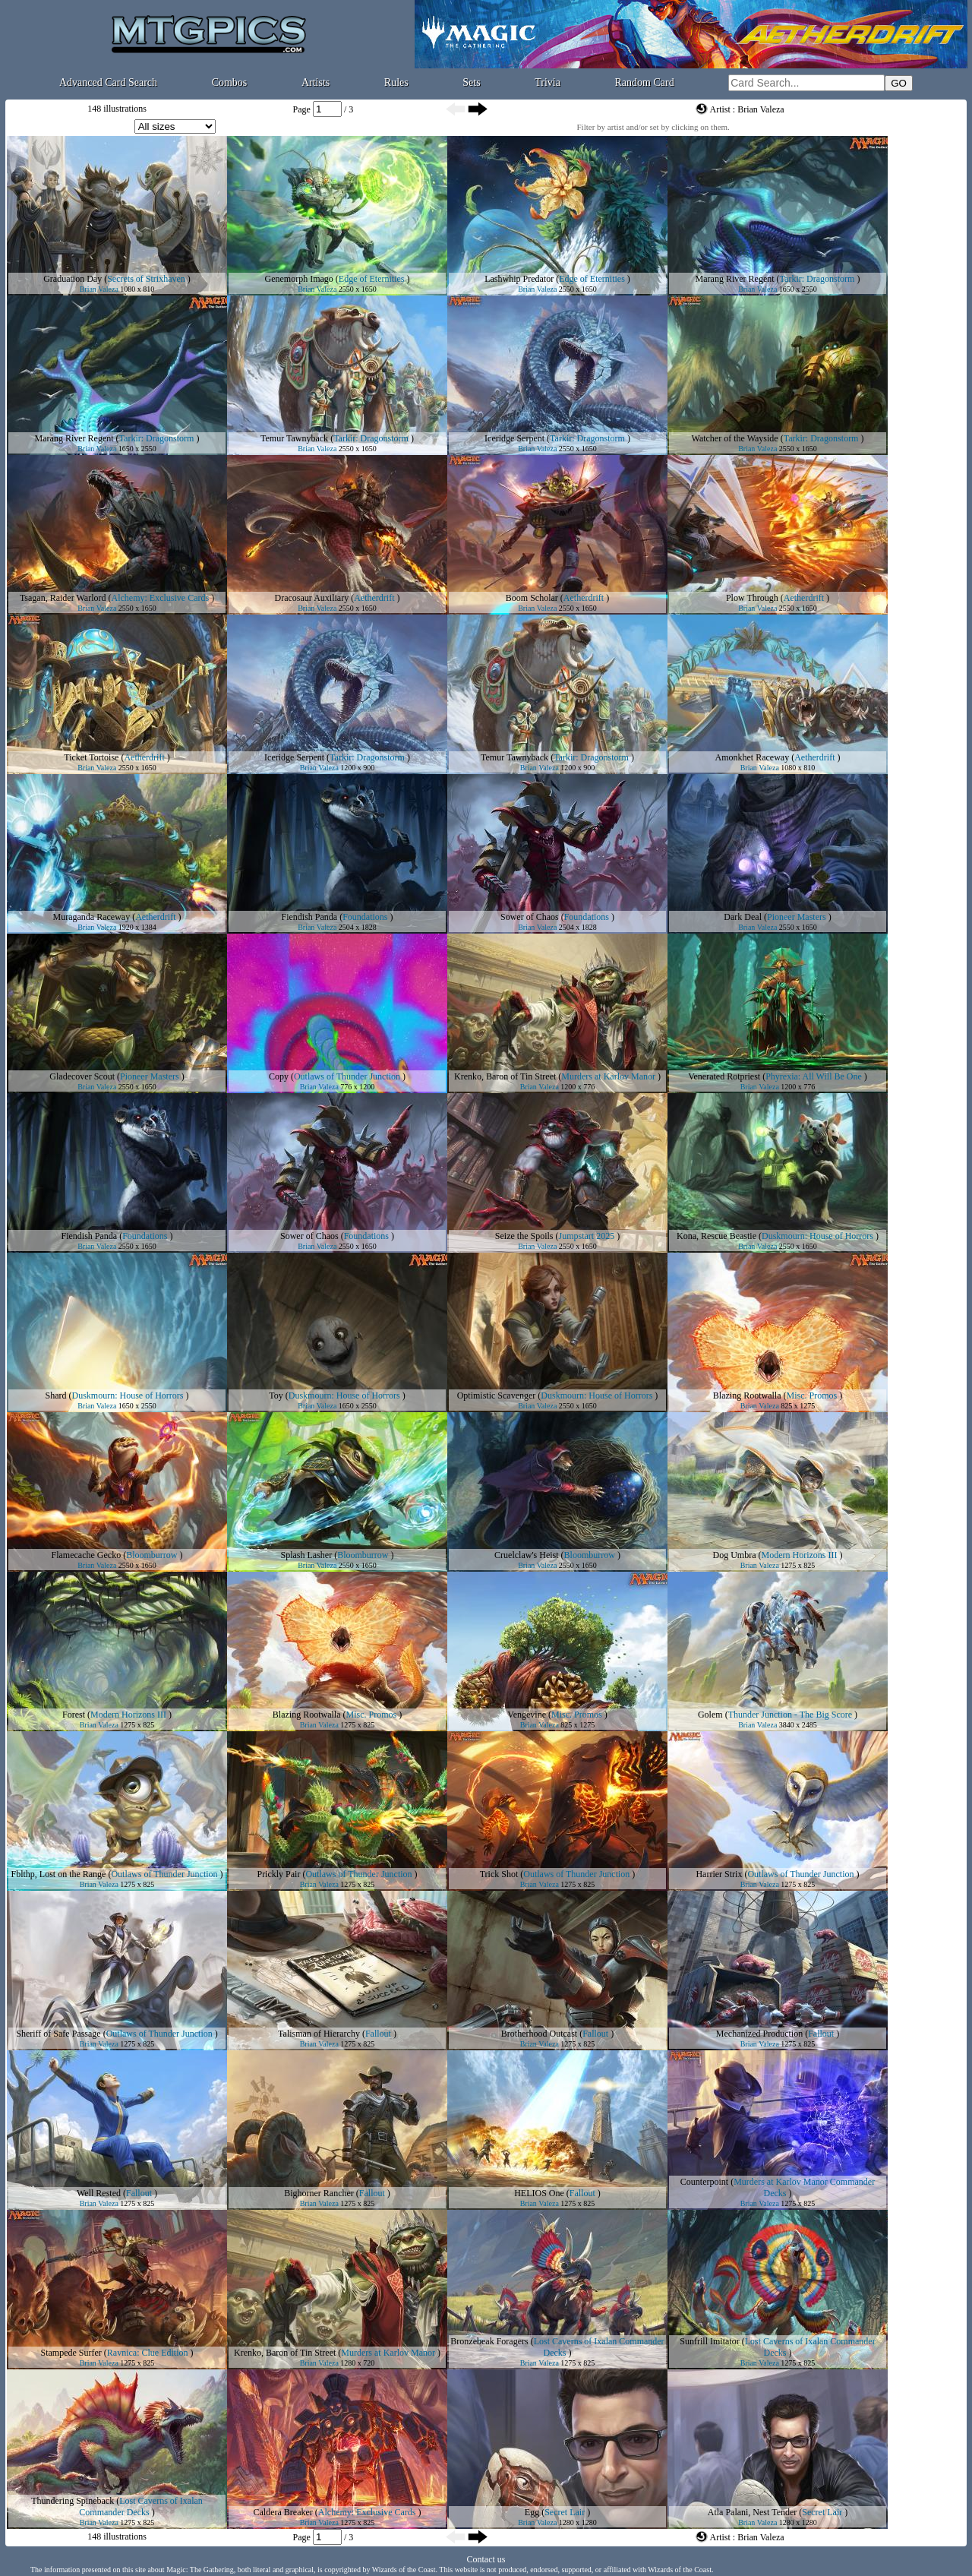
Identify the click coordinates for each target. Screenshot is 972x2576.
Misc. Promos (811, 1395)
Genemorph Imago (299, 278)
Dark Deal (743, 917)
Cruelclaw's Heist (526, 1555)
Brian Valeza (99, 289)
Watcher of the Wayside (735, 438)
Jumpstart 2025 (587, 1236)
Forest (73, 1714)
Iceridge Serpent (514, 438)
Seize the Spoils (524, 1236)
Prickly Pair (278, 1874)
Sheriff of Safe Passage (58, 2033)
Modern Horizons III (800, 1555)
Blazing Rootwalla (747, 1395)
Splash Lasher (307, 1555)
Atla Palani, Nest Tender (752, 2512)
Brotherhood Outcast (539, 2033)
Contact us (486, 2559)
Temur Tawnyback (294, 438)
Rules (396, 82)
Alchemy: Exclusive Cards (160, 598)
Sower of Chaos (529, 917)
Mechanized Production (759, 2033)
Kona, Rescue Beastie (716, 1236)
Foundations (364, 917)
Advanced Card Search (108, 82)
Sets (471, 82)
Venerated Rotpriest (724, 1076)
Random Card (644, 82)
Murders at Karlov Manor (608, 1076)
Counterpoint (704, 2181)
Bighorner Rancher (319, 2193)
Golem (710, 1714)
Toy (276, 1395)
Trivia (547, 82)
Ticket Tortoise (91, 757)
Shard (56, 1395)
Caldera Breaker (283, 2512)
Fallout (378, 2033)
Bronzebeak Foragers (489, 2341)
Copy (279, 1076)
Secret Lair (564, 2512)
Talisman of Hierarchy (319, 2033)
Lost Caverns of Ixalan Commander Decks (140, 2506)
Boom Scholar (532, 598)
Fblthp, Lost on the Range (58, 1874)
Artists (315, 82)
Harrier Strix (719, 1874)
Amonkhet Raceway (752, 757)
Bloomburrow (151, 1555)
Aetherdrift (374, 598)
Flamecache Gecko (87, 1555)
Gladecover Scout (82, 1076)
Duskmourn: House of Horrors (817, 1236)
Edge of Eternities (372, 278)
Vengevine (526, 1714)
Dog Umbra (734, 1555)
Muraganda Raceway (92, 917)
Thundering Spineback (72, 2500)
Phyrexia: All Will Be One (813, 1076)
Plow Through (752, 598)
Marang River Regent (735, 278)
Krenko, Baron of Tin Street (505, 1076)
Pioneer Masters (796, 917)
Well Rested (99, 2193)
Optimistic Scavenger (496, 1395)
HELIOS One (539, 2193)
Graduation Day (72, 278)
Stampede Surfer (71, 2352)
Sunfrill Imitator (709, 2341)
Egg (532, 2512)
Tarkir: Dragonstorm (817, 278)
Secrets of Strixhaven (146, 278)
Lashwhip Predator (519, 278)
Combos (230, 82)
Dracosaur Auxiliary (312, 598)
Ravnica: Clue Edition (147, 2352)
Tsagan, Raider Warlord (63, 598)
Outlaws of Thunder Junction (347, 1076)
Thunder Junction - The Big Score (790, 1714)
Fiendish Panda (309, 917)
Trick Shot (499, 1874)
